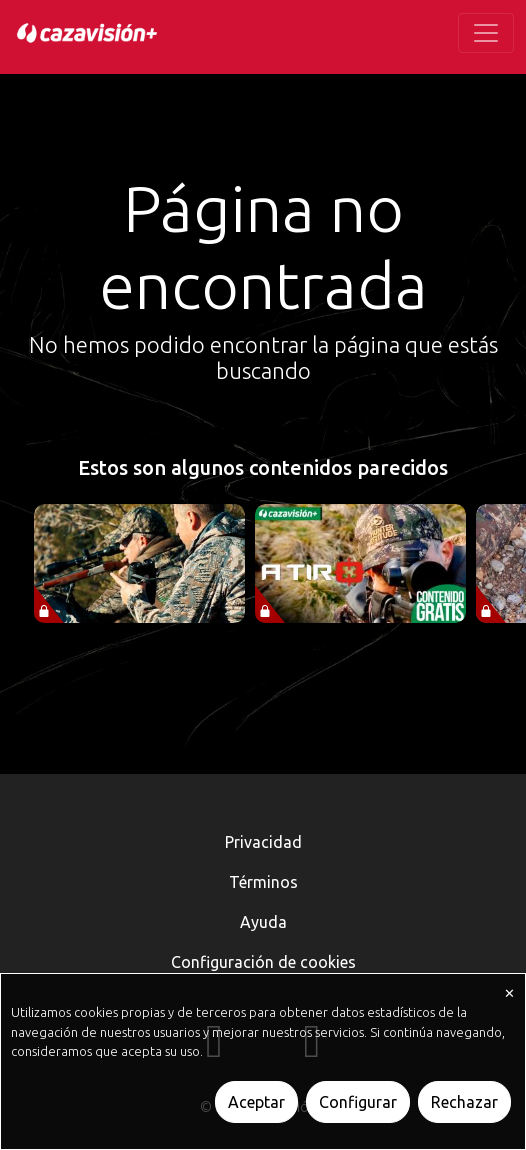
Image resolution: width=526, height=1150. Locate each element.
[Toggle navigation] (486, 33)
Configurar (358, 1102)
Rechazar (464, 1102)
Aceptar (256, 1102)
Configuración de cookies (263, 962)
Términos (263, 882)
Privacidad (263, 842)
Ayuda (263, 922)
